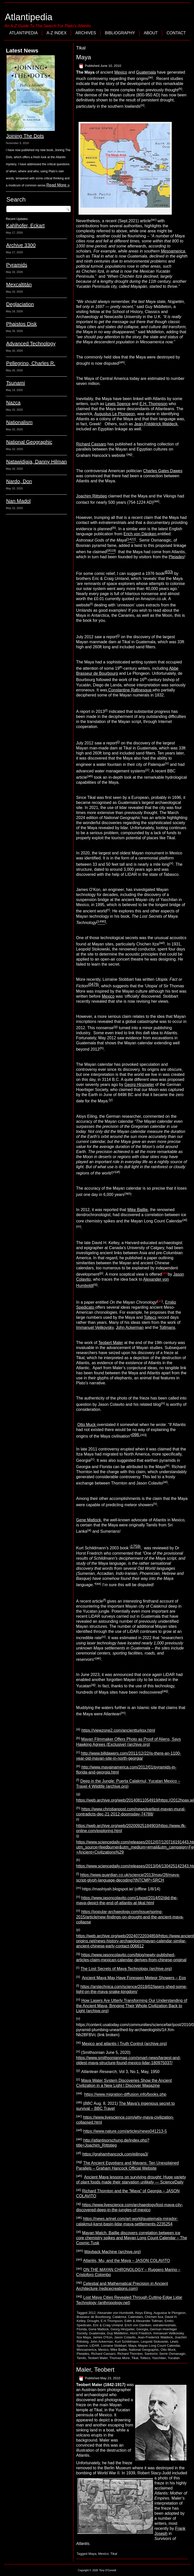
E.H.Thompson (112, 2321)
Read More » (58, 185)
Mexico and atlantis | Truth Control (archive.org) (124, 2043)
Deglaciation (20, 304)
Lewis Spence (118, 404)
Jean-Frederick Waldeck (155, 2337)
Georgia (142, 2329)
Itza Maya (84, 2337)
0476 (93, 984)
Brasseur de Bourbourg (93, 2317)
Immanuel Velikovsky (94, 1327)
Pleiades (176, 557)
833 (168, 572)
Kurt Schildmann (127, 2341)
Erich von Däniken (140, 534)
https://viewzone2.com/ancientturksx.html (118, 1730)
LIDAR (94, 2345)
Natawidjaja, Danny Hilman (36, 461)
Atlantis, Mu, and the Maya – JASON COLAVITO (126, 2261)
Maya (83, 57)
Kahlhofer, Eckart (25, 225)
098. (136, 1435)
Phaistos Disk (21, 324)
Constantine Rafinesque (130, 690)
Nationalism (19, 422)
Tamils (81, 2358)
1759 (135, 1546)
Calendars (135, 2317)
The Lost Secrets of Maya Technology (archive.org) (126, 1969)
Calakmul (119, 2317)
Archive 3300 (21, 245)
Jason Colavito (125, 2337)
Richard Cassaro (91, 444)
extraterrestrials (164, 2325)
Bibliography (120, 33)
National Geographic (29, 442)
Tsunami (15, 383)
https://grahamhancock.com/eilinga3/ (115, 2154)
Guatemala (146, 72)
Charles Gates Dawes (162, 471)
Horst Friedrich (140, 2333)
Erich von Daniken (138, 2325)
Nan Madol (18, 501)
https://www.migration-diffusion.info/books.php (125, 2094)
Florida (82, 2329)
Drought (93, 2321)
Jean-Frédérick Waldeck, (156, 424)
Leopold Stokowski (154, 2341)
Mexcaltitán (19, 284)
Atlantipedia (28, 17)
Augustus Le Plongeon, (115, 414)
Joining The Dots (25, 136)
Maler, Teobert (95, 2369)
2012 (92, 2313)
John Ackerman (129, 1327)
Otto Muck (87, 1424)
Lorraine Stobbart (113, 2345)
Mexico (120, 72)
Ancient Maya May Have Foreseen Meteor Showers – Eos (134, 1978)
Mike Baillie (137, 1210)
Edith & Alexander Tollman (143, 2321)
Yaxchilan (159, 2358)
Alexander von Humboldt (115, 2313)
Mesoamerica (173, 251)
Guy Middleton (117, 2333)
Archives (85, 33)
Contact (176, 33)
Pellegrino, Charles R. (30, 363)
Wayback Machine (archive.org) (112, 2252)
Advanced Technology (30, 343)
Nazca (13, 402)
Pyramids (16, 265)
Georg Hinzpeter (139, 1084)
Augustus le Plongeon (169, 2313)
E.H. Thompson (153, 404)
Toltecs (150, 1317)
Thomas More (119, 2358)
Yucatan (174, 2358)
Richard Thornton (130, 2354)
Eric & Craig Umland (108, 2325)
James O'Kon (102, 2337)
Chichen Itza (154, 2317)
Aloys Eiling (143, 2313)
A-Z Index (56, 33)
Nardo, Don (19, 481)
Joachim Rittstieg (91, 496)
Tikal (134, 2358)
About (151, 33)
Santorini (150, 2354)
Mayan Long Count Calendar (159, 2345)
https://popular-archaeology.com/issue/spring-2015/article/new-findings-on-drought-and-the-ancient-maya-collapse (130, 1917)
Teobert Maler (110, 1342)
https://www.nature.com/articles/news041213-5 (125, 2131)
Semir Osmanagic (172, 2354)
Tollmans (167, 1327)
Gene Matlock (88, 1520)
